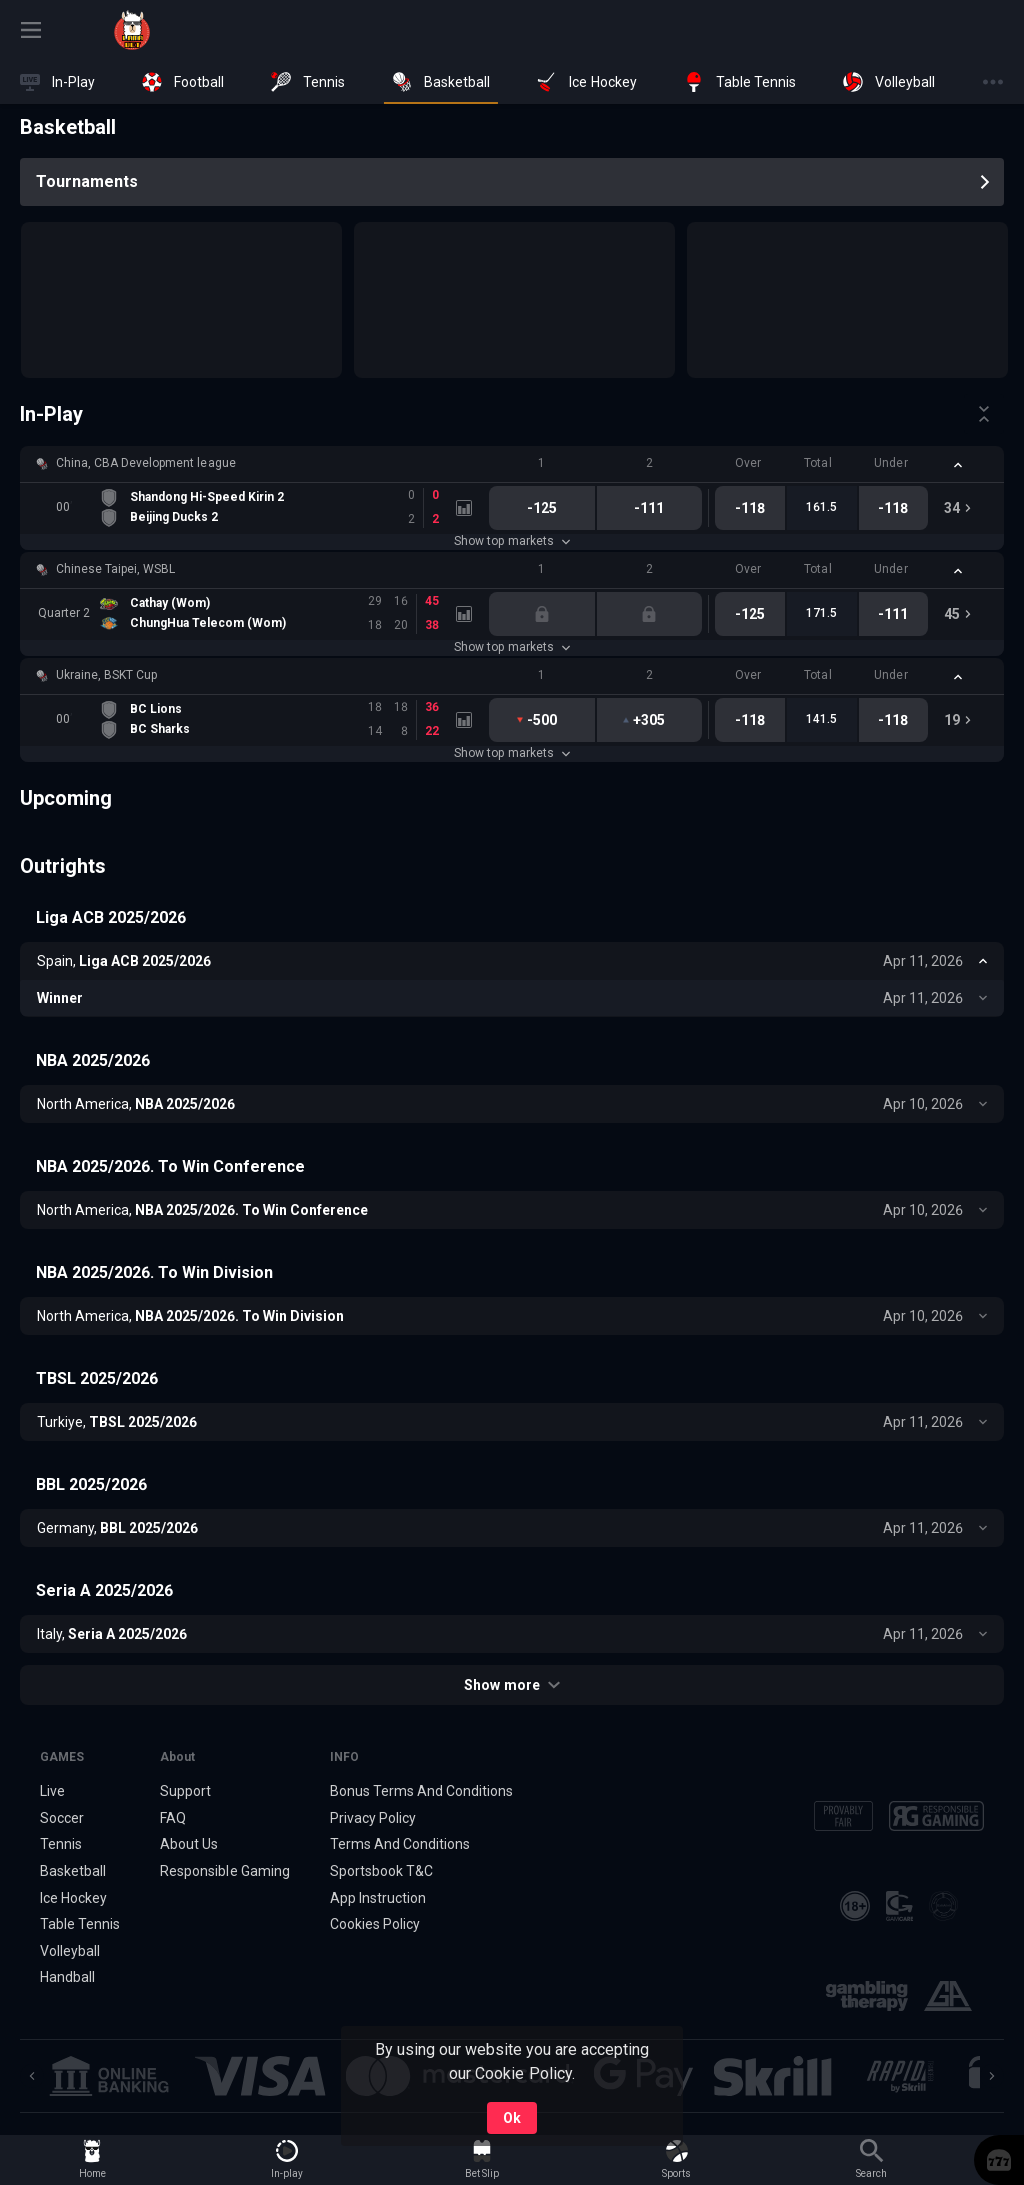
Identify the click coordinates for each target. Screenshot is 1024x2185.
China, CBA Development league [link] (146, 463)
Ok (512, 2118)
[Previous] (32, 2076)
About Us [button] (189, 1844)
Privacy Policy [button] (373, 1818)
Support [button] (185, 1791)
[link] (132, 30)
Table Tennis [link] (80, 1924)
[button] (512, 464)
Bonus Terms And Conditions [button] (422, 1791)
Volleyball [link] (70, 1951)
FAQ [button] (173, 1818)
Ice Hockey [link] (73, 1898)
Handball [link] (67, 1978)
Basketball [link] (73, 1871)
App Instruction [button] (378, 1898)
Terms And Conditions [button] (400, 1844)
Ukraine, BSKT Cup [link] (106, 675)
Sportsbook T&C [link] (381, 1871)
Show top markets (511, 541)
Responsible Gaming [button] (224, 1871)
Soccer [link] (62, 1818)
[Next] (992, 2076)
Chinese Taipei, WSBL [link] (115, 569)
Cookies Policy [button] (375, 1924)
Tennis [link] (61, 1844)
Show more (511, 1685)
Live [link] (52, 1791)
